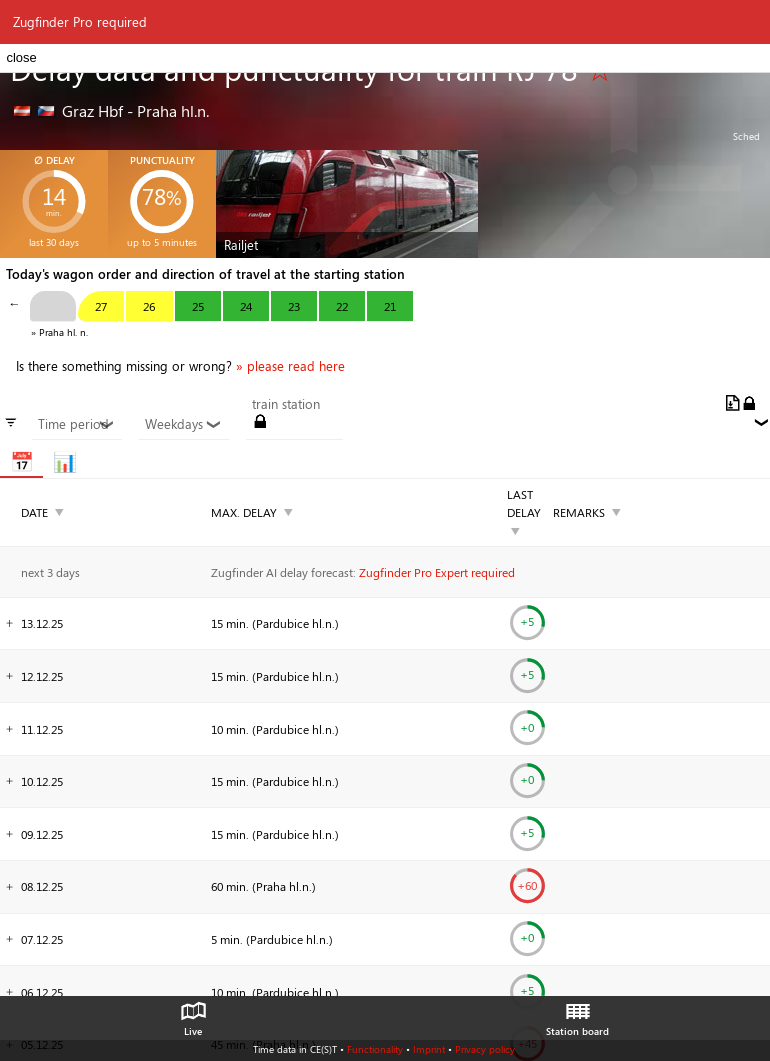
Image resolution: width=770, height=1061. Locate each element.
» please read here (290, 366)
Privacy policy (485, 1049)
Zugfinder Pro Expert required (437, 572)
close (21, 57)
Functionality (375, 1049)
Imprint (429, 1049)
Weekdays (183, 424)
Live (193, 1014)
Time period (76, 424)
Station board (577, 1014)
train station (286, 404)
